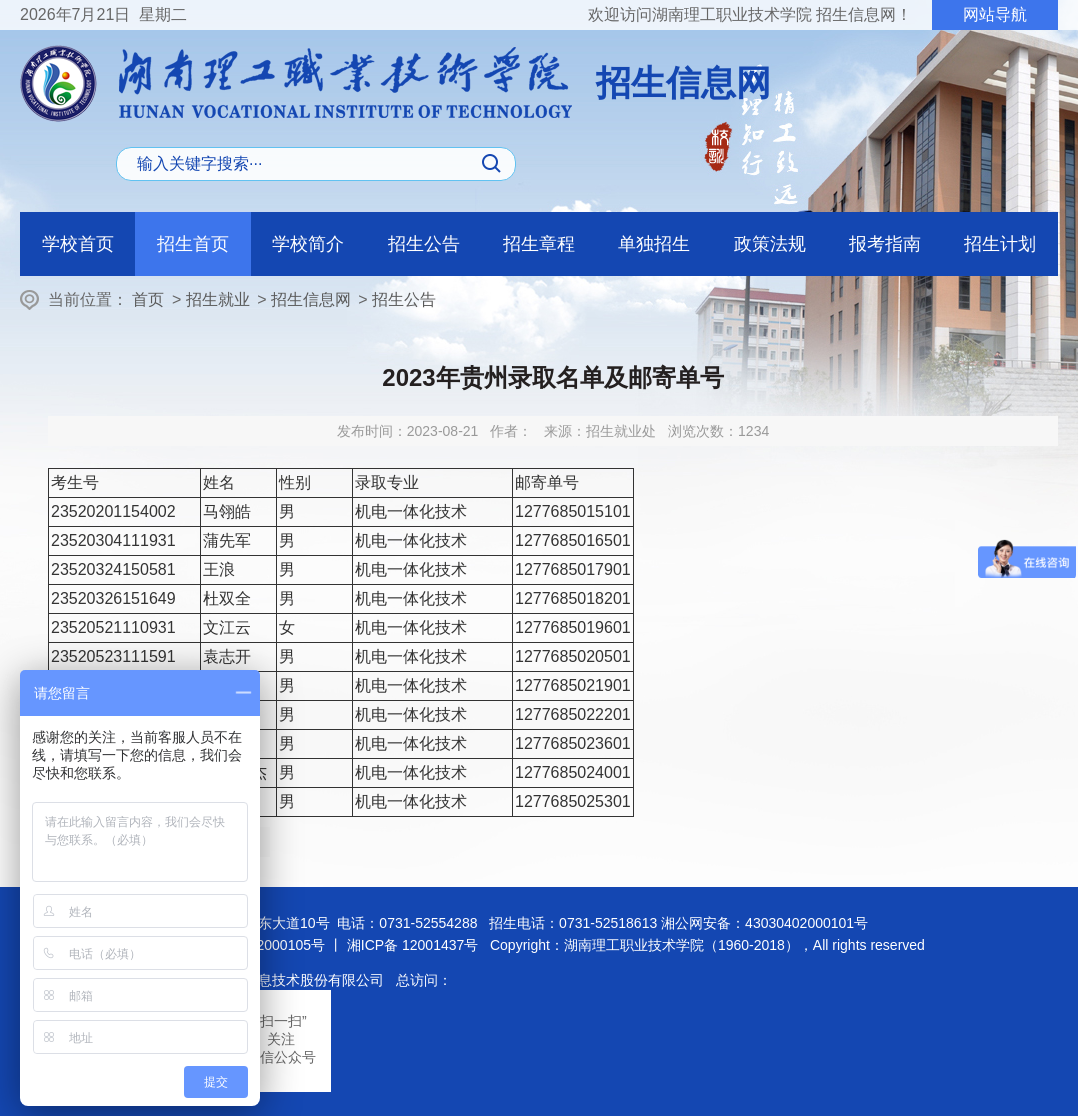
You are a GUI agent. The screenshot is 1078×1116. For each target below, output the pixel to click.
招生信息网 (311, 299)
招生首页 (193, 244)
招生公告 (424, 244)
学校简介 (308, 244)
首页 (148, 299)
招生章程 (539, 244)
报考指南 (885, 244)
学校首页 (78, 244)
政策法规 (770, 244)
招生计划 (1000, 244)
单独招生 (654, 244)
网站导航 (995, 14)
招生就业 (218, 299)
